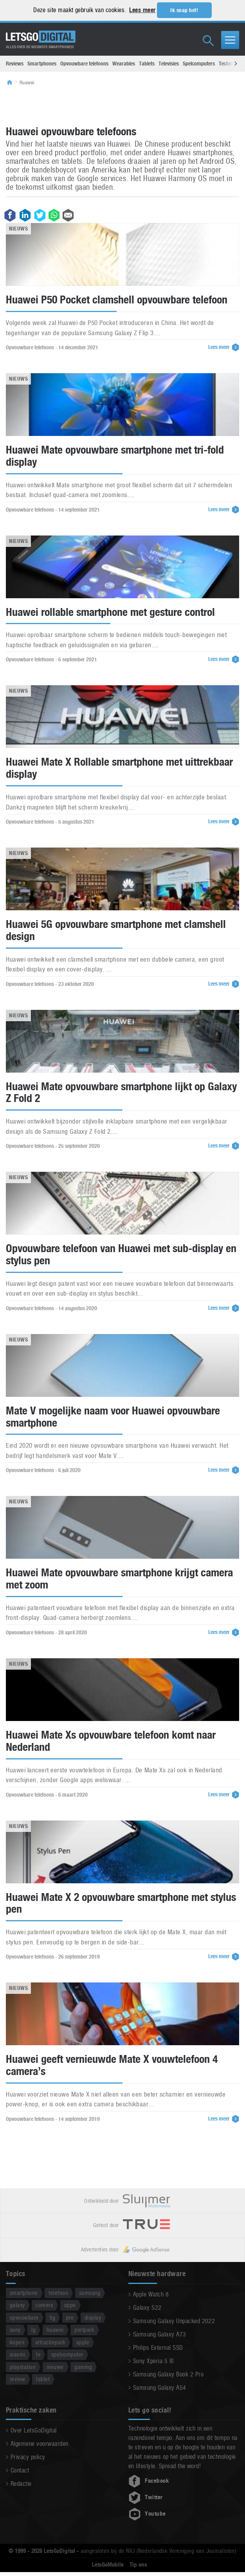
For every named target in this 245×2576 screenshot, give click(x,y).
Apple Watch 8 (151, 2294)
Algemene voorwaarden (39, 2444)
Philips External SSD (158, 2347)
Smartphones (41, 63)
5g (52, 2317)
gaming (83, 2367)
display (93, 2317)
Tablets (147, 63)
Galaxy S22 (147, 2307)
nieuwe (55, 2367)
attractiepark (50, 2342)
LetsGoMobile (108, 2564)
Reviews (14, 63)
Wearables (123, 63)
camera (44, 2305)
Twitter (145, 2497)
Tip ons (138, 2564)
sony (15, 2329)
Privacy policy (28, 2457)
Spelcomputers (199, 63)
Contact (20, 2470)
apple (82, 2342)
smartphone (24, 2292)
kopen (17, 2342)
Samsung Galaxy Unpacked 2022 (174, 2321)
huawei (55, 2329)
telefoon (58, 2292)
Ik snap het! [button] (184, 10)
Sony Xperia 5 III (153, 2361)
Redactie (21, 2484)
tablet (43, 2379)
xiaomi (17, 2354)
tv (38, 2354)
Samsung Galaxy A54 (159, 2387)
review (17, 2379)
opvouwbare (24, 2317)
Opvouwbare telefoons (84, 63)
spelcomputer (67, 2354)
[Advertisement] (122, 105)
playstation (23, 2367)
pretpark (84, 2329)
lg (33, 2329)
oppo (70, 2305)
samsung (89, 2292)
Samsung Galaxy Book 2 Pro (168, 2374)
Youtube (147, 2514)
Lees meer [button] (142, 10)
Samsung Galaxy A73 (159, 2334)
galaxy (17, 2305)
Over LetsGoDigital (34, 2430)
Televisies (169, 63)
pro (70, 2317)
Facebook (148, 2481)
